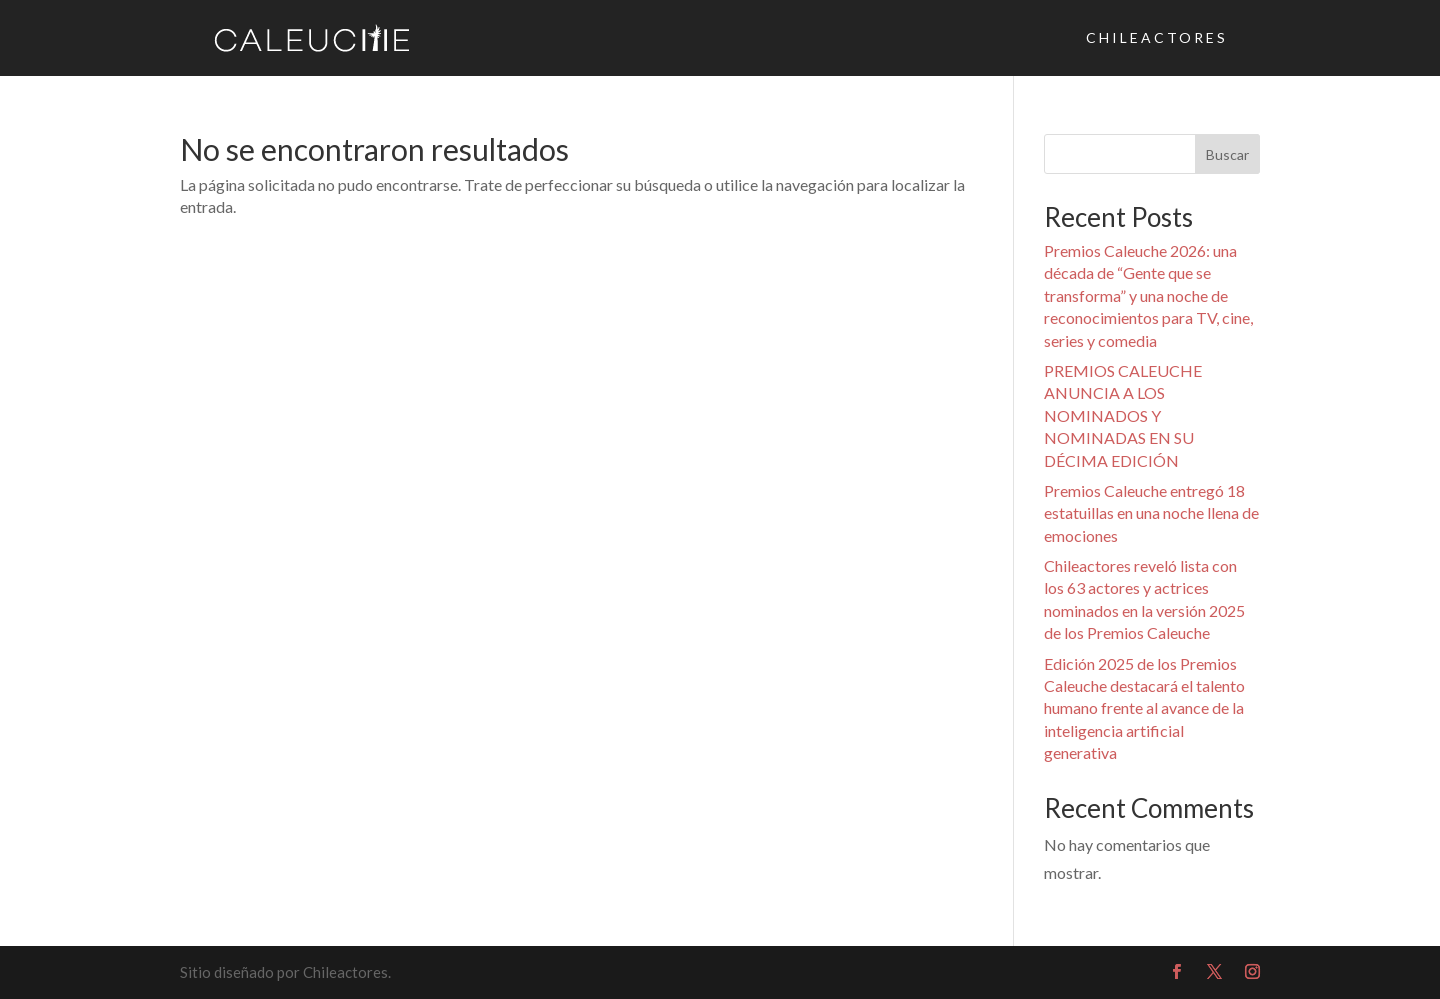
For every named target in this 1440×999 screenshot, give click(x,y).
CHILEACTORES (1157, 37)
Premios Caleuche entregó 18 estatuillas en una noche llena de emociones (1151, 513)
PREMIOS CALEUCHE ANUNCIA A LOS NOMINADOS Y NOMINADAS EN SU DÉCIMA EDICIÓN (1123, 415)
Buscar (1227, 154)
